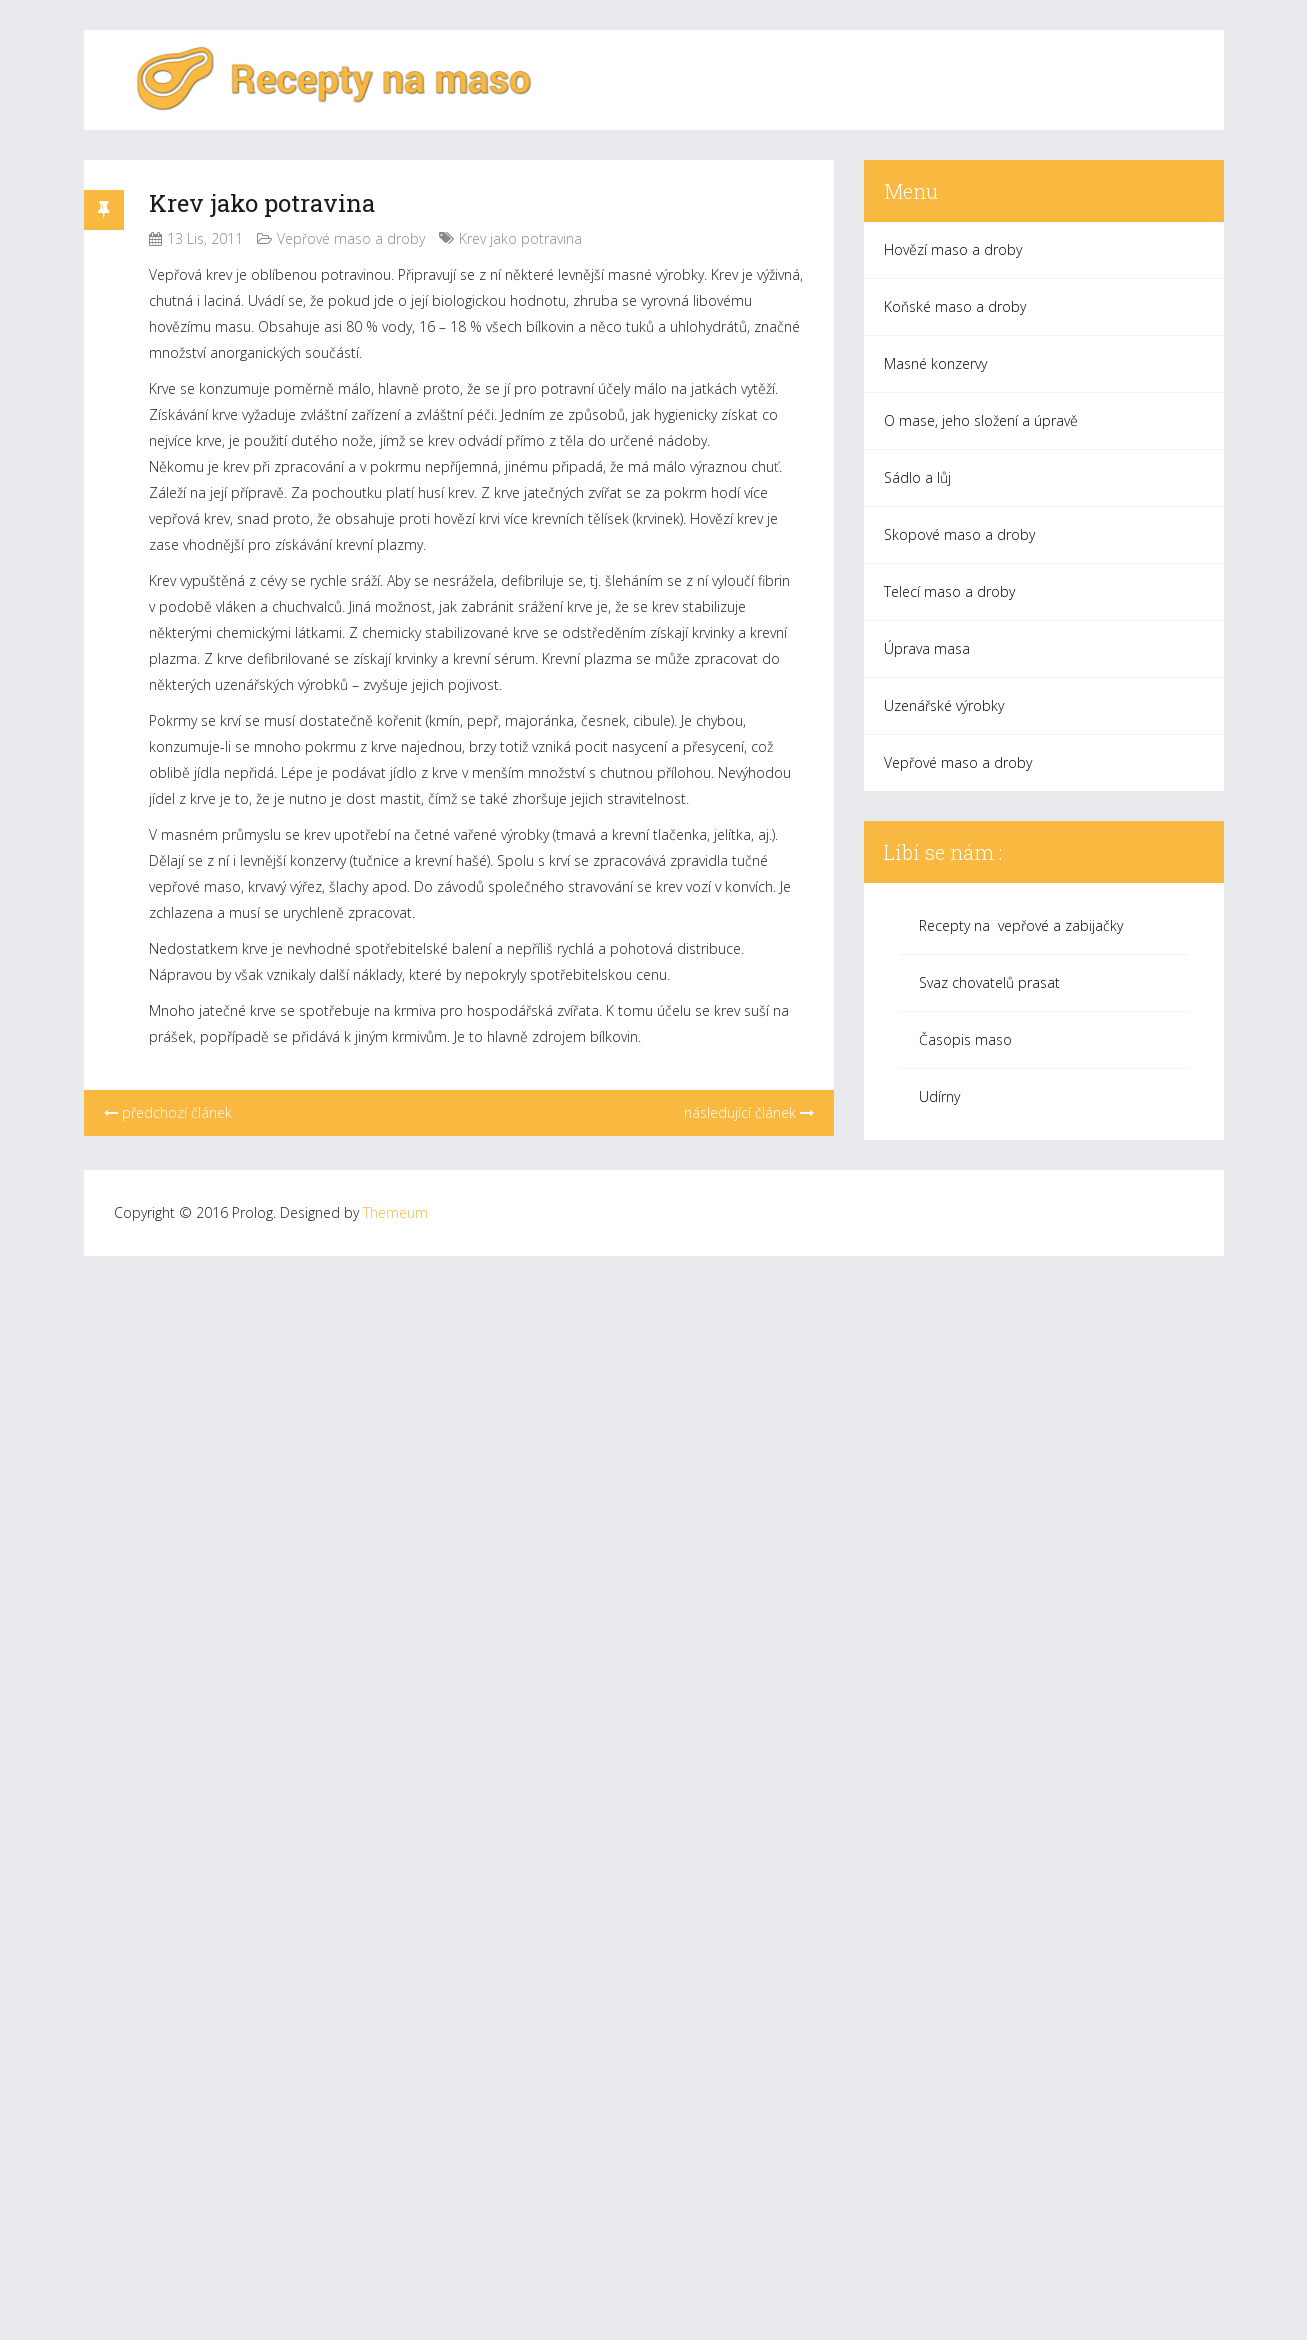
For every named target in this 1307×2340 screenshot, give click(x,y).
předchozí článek (168, 1112)
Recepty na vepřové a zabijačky (1021, 925)
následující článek (749, 1112)
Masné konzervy (935, 363)
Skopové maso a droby (959, 534)
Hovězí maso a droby (953, 249)
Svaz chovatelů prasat (989, 982)
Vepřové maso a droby (351, 238)
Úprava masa (927, 648)
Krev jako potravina (262, 203)
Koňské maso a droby (955, 306)
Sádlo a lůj (917, 477)
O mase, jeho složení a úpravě (981, 420)
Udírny (939, 1096)
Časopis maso (965, 1039)
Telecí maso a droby (949, 591)
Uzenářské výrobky (944, 705)
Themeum (395, 1212)
